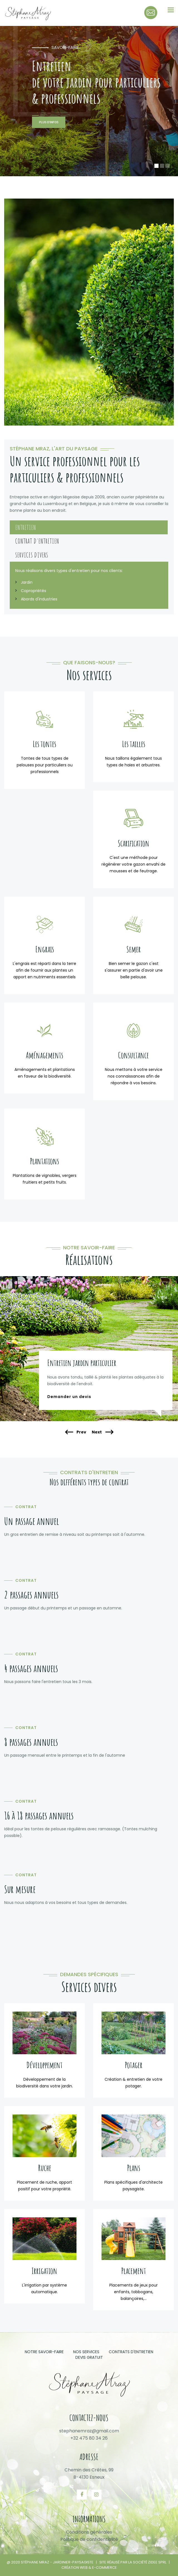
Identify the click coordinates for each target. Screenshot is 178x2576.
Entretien (25, 527)
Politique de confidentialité (89, 2539)
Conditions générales (89, 2532)
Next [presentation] (102, 1432)
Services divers (31, 555)
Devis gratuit (89, 2357)
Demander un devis (69, 1396)
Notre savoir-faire (44, 2352)
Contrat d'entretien (37, 541)
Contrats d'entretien (131, 2352)
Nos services (86, 2352)
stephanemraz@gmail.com (89, 2431)
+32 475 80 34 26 (89, 2438)
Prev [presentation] (75, 1432)
